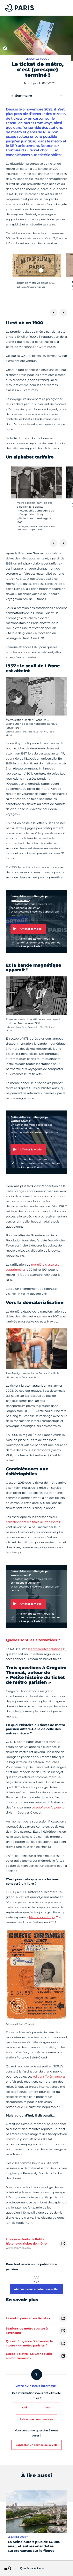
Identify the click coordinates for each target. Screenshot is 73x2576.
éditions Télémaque (47, 2076)
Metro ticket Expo (42, 1917)
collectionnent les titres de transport (32, 1522)
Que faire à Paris (32, 2568)
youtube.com (20, 900)
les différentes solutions (45, 1649)
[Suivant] (63, 313)
